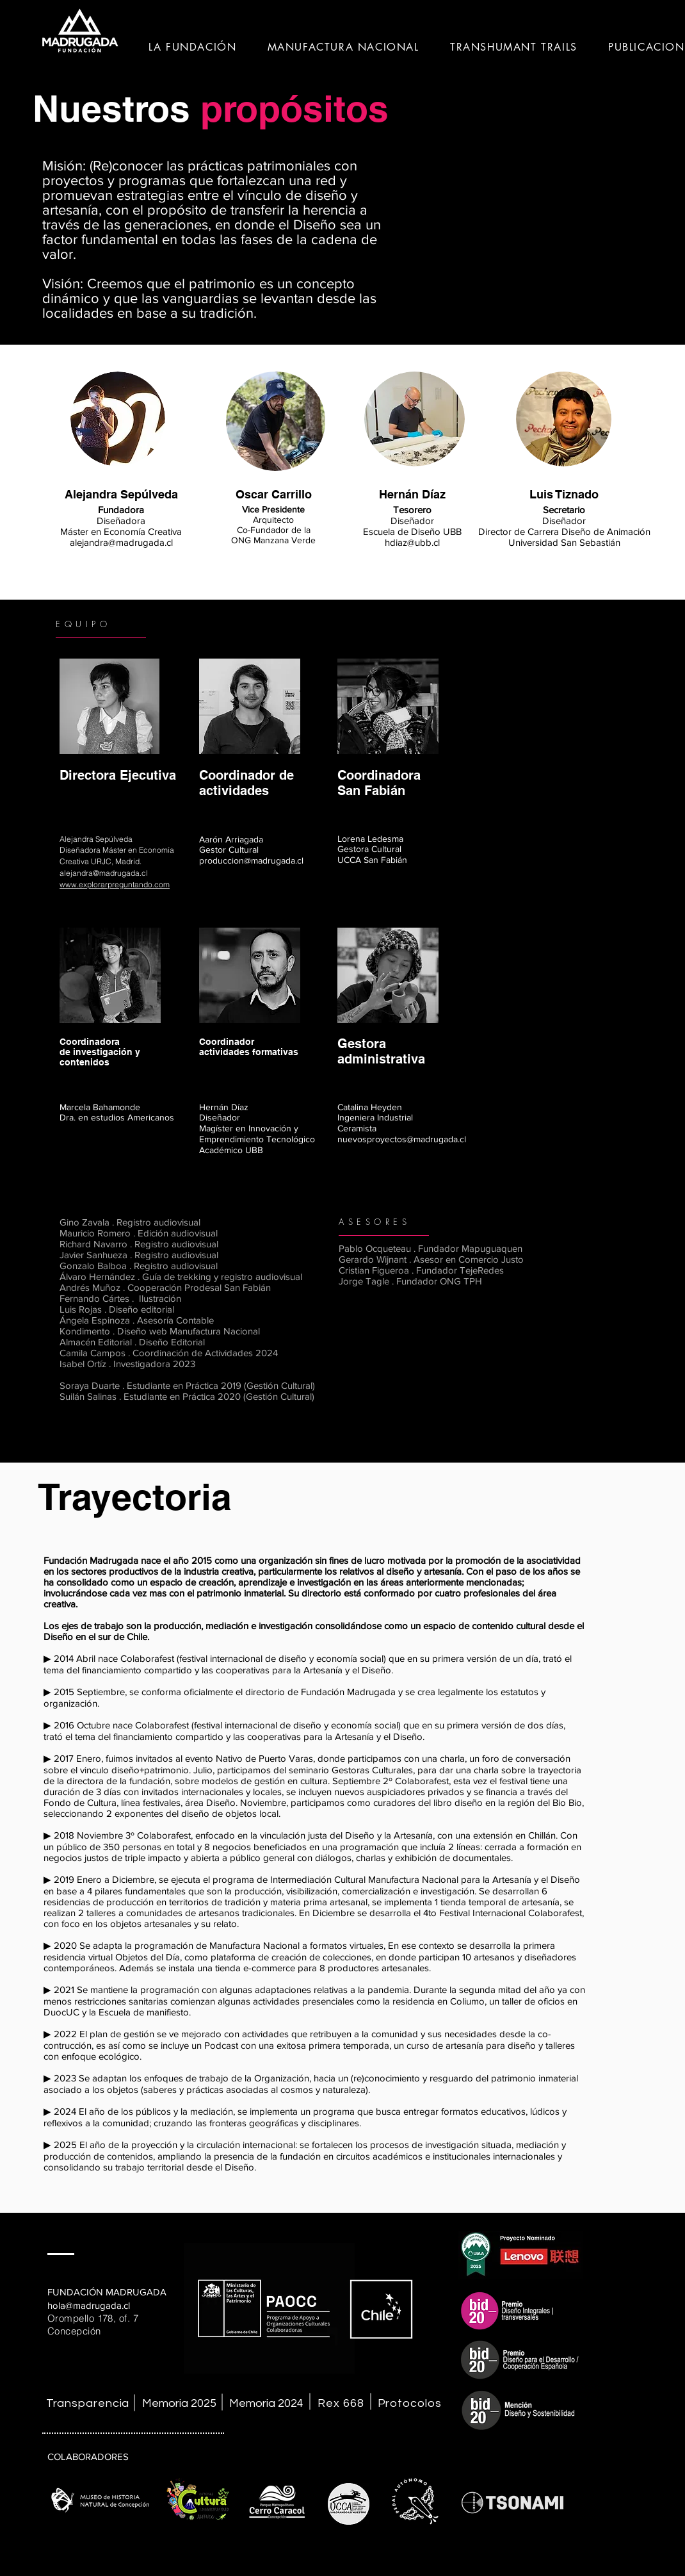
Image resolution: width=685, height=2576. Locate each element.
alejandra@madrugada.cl (121, 542)
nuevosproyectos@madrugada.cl (401, 1139)
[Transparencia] (89, 2403)
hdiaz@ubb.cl (412, 542)
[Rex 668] (342, 2403)
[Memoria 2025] (179, 2403)
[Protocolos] (410, 2403)
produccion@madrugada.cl (251, 860)
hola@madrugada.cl (88, 2305)
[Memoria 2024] (266, 2403)
